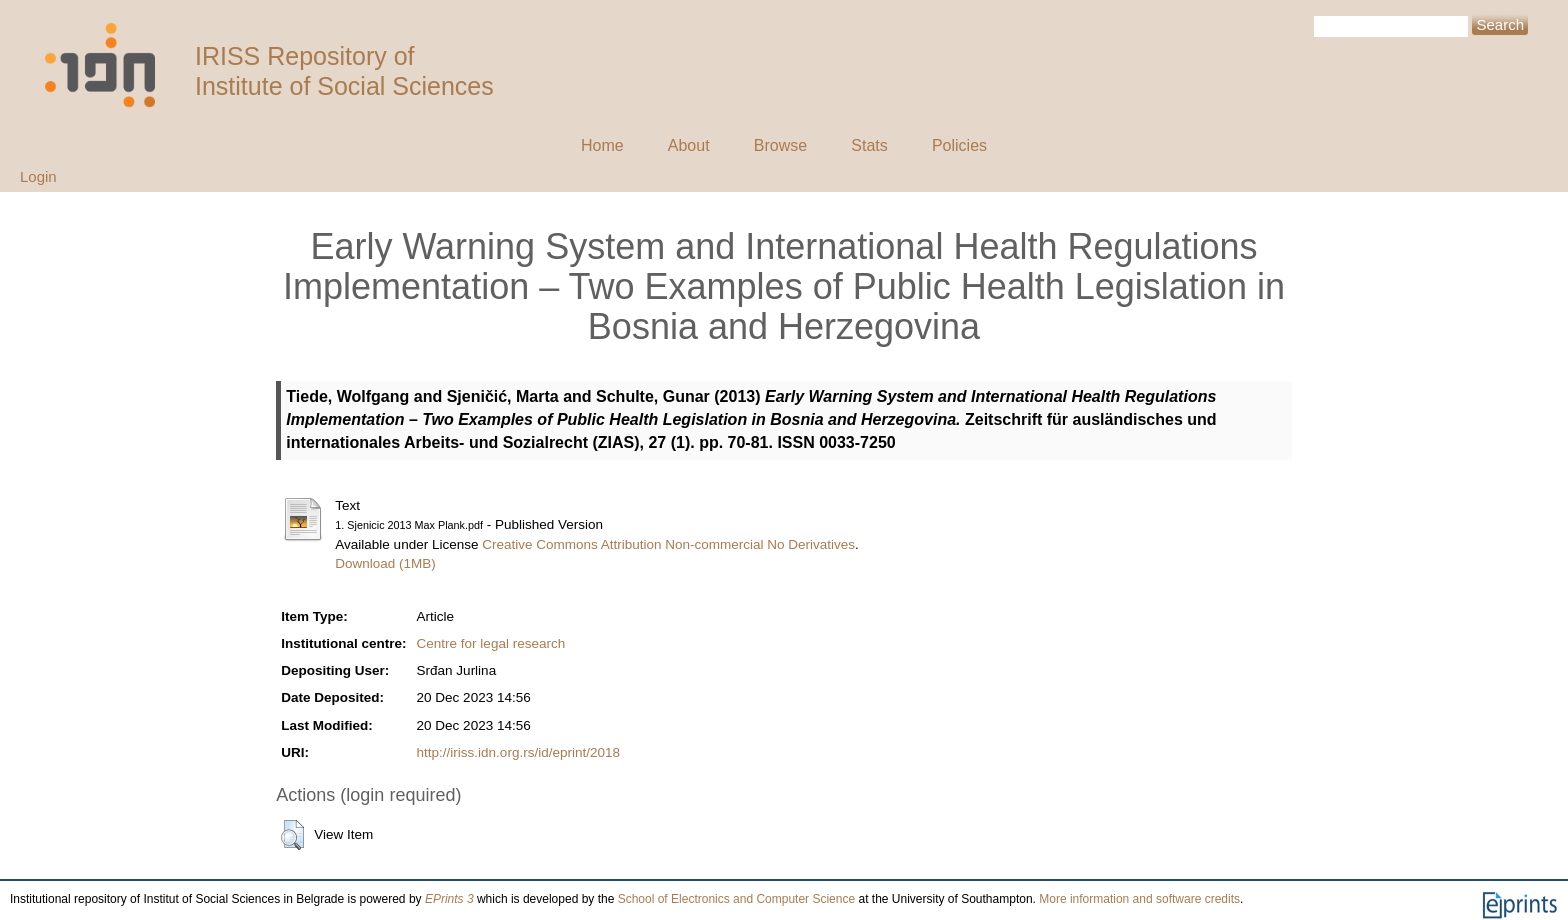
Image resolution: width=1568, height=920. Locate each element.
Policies (959, 145)
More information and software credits (1139, 899)
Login (38, 176)
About (689, 145)
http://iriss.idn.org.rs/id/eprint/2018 (518, 752)
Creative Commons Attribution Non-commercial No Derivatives (668, 544)
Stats (869, 145)
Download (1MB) (385, 563)
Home (602, 145)
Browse (780, 145)
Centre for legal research (491, 643)
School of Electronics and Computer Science (736, 899)
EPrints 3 (449, 899)
